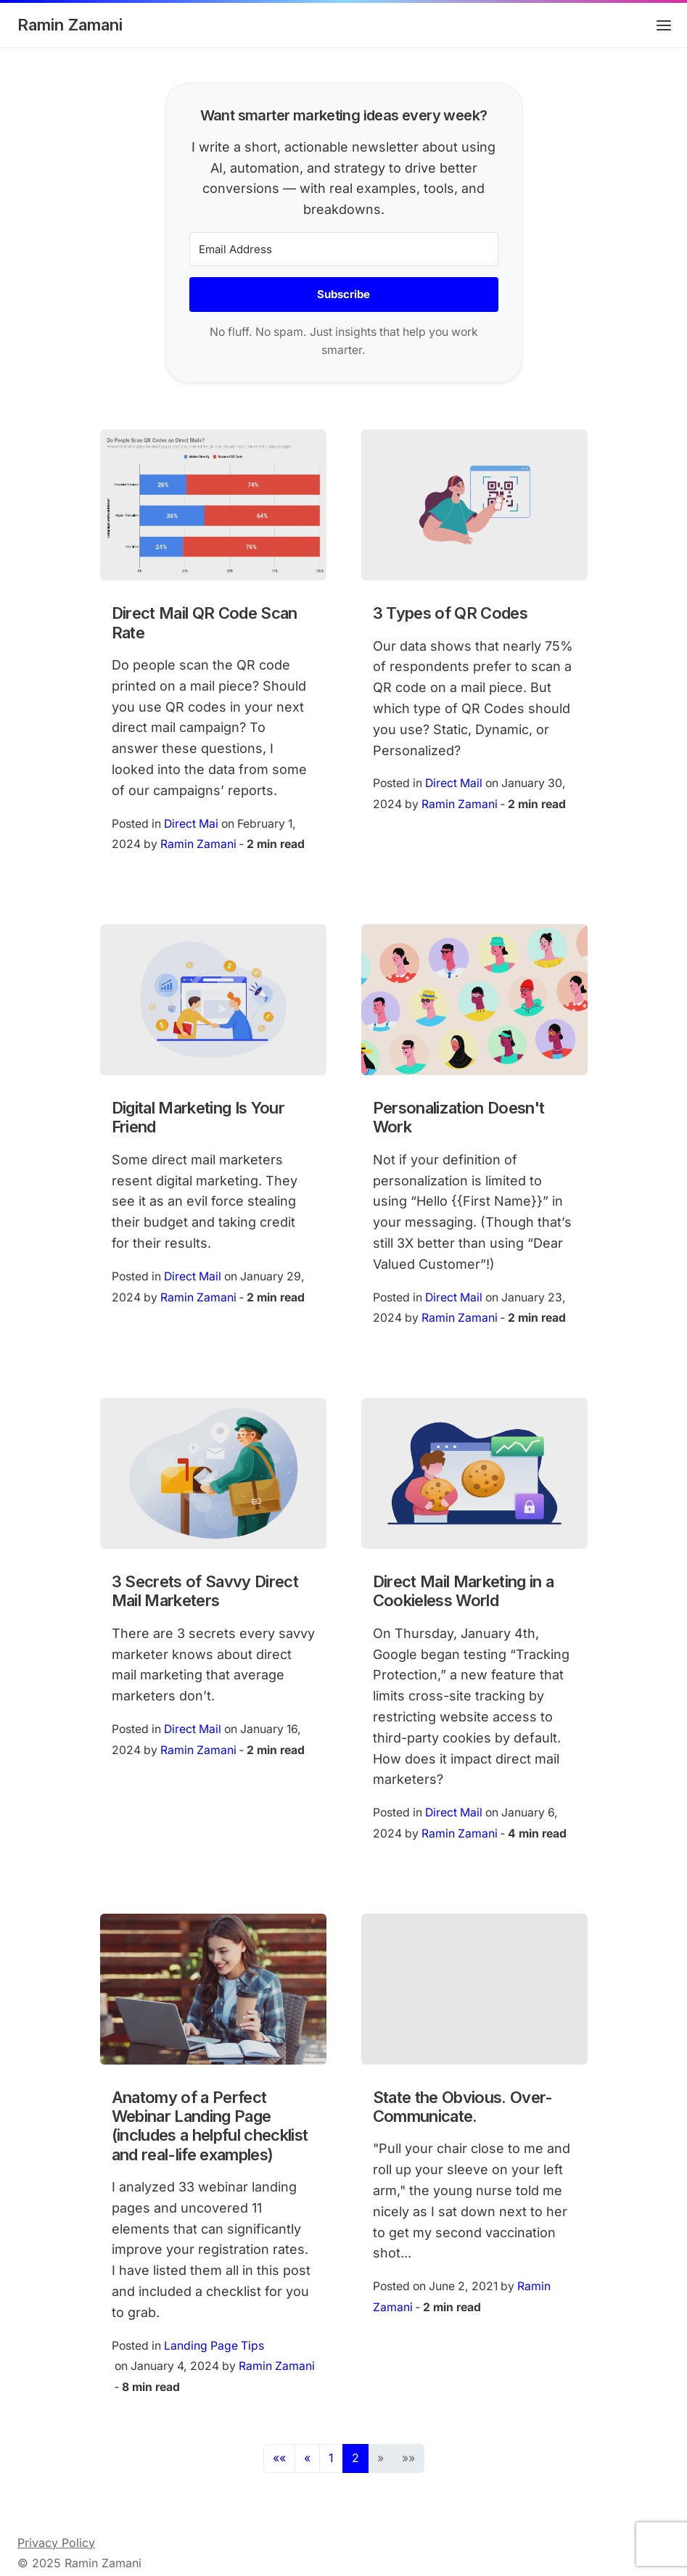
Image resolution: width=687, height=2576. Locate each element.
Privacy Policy (56, 2542)
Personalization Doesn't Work (459, 1117)
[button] (279, 2458)
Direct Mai (191, 824)
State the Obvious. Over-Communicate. (463, 2107)
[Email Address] (343, 249)
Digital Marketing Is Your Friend (198, 1117)
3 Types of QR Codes (450, 613)
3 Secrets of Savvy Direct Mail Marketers (205, 1591)
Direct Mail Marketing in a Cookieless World (463, 1591)
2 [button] (355, 2458)
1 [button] (331, 2458)
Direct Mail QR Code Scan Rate (204, 622)
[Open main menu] (663, 25)
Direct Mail (453, 783)
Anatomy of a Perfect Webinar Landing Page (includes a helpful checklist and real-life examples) (210, 2126)
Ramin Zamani (70, 24)
